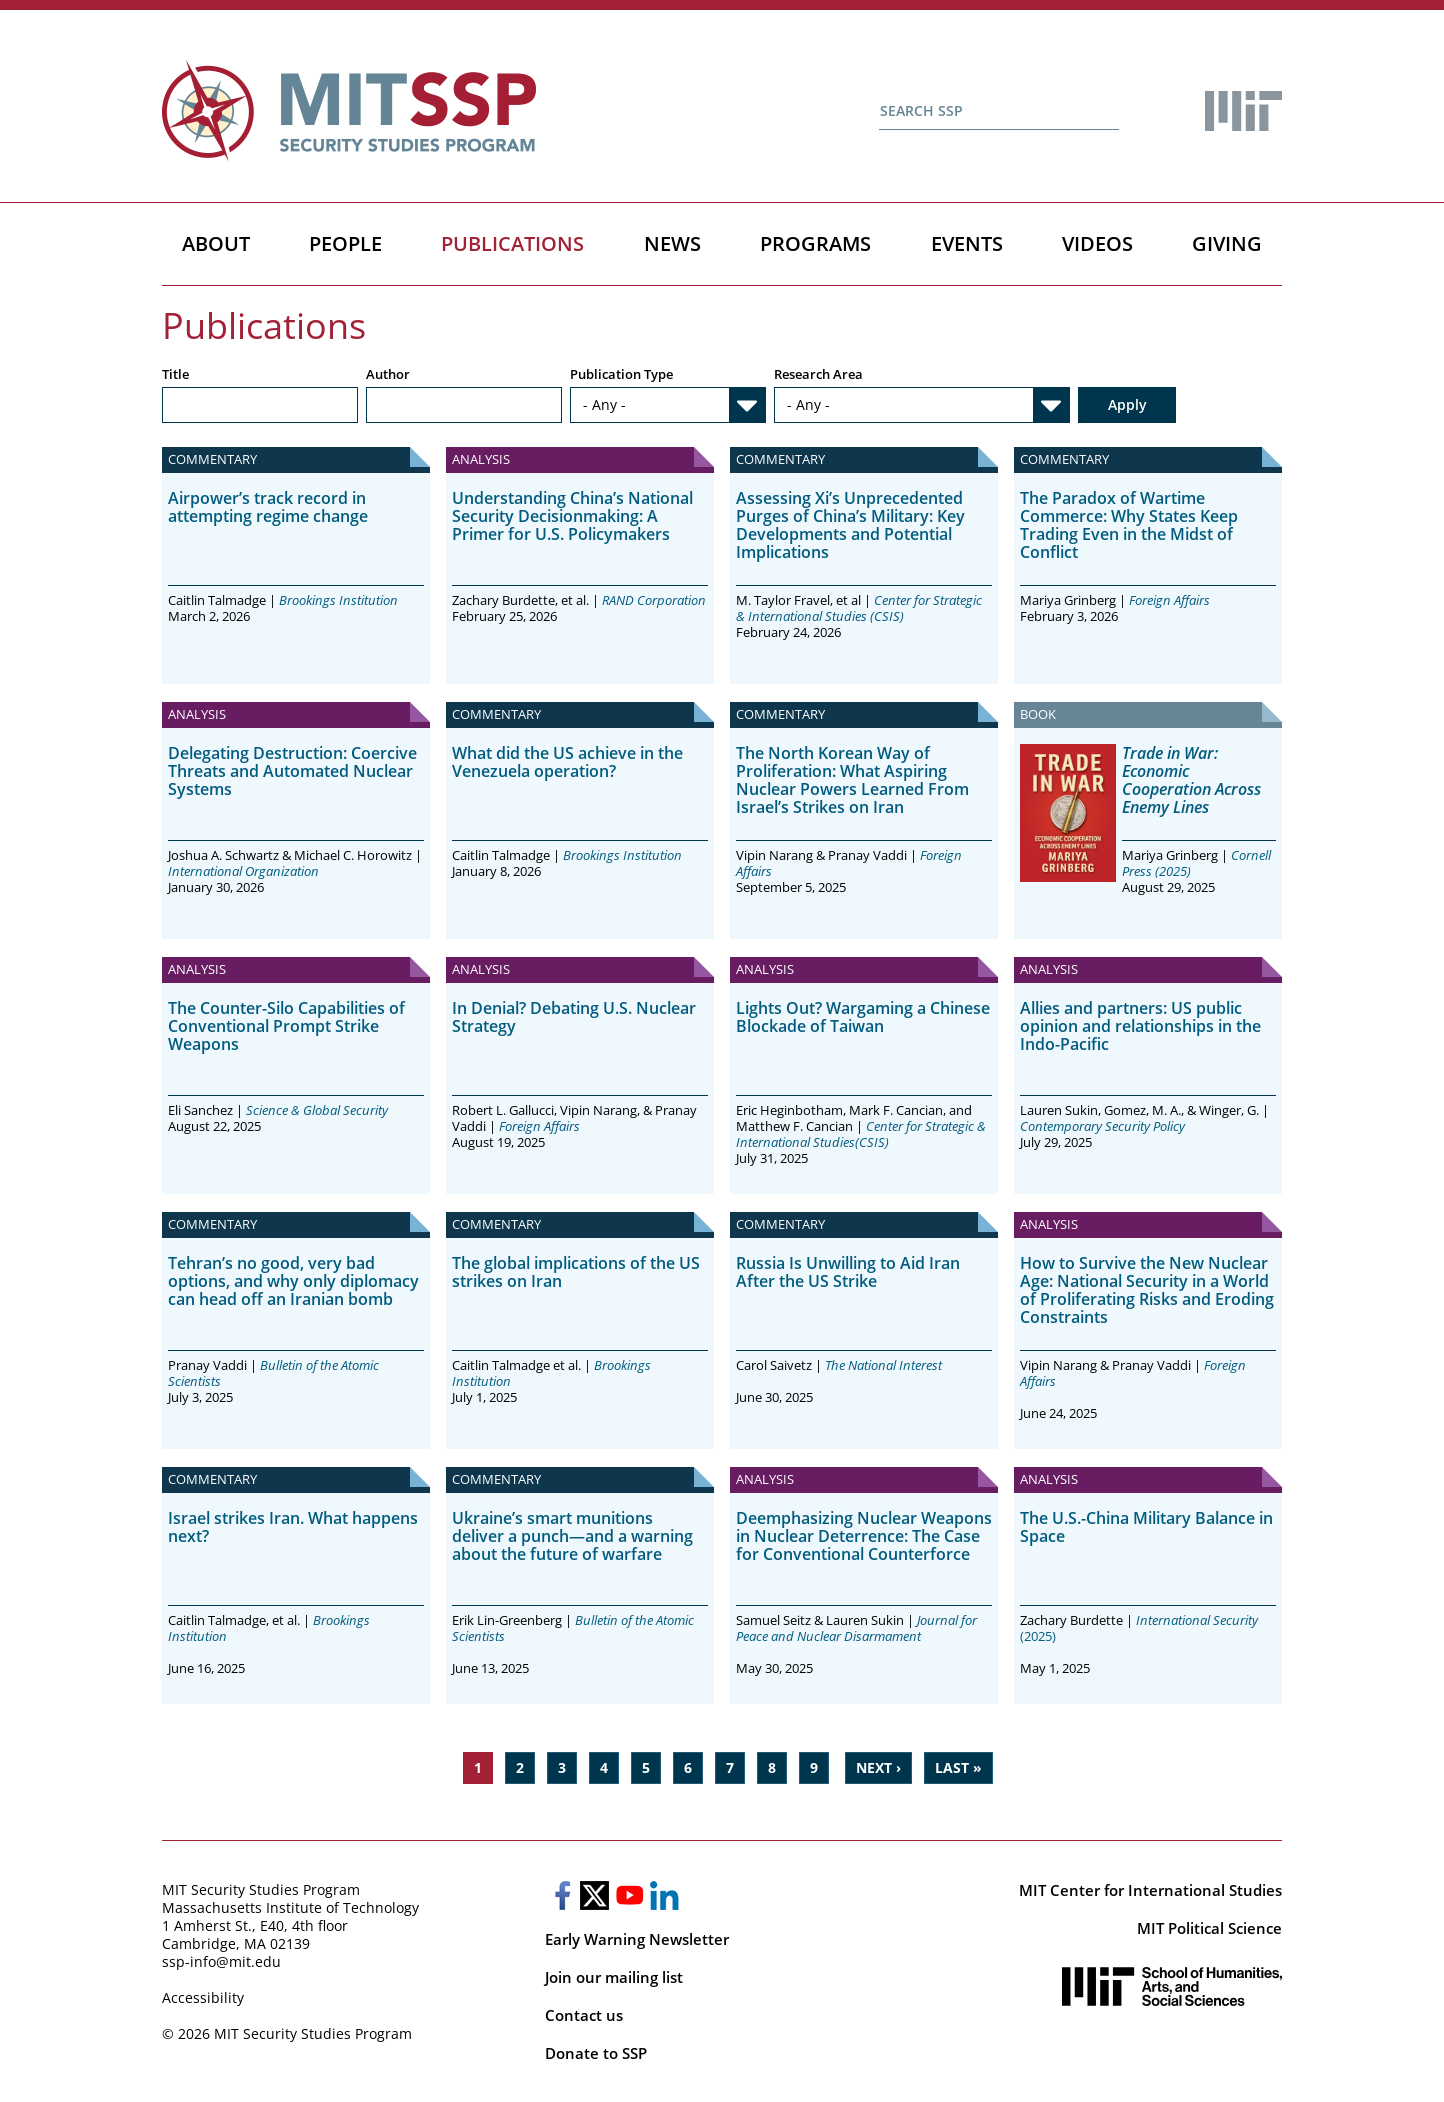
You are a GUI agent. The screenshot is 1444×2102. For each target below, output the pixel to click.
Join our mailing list (614, 1977)
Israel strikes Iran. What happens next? (293, 1527)
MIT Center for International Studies (1150, 1890)
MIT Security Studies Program (261, 1889)
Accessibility (203, 1997)
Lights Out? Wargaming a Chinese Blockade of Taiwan (863, 1017)
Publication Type (621, 375)
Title (175, 375)
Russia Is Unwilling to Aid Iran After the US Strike (848, 1272)
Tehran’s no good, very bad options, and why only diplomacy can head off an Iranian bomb (293, 1281)
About (216, 243)
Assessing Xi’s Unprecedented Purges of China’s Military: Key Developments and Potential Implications (850, 525)
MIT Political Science (1209, 1928)
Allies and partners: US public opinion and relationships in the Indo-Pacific (1140, 1026)
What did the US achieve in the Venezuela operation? (567, 762)
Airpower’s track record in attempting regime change (268, 507)
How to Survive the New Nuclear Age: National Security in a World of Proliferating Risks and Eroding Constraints (1147, 1290)
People (345, 243)
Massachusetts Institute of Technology (290, 1907)
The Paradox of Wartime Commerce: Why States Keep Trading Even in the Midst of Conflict (1129, 525)
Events (967, 243)
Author (388, 375)
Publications (512, 243)
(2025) (1139, 1628)
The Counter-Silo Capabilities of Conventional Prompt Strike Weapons (286, 1026)
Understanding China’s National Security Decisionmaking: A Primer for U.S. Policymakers (572, 516)
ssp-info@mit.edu (221, 1961)
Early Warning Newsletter (637, 1939)
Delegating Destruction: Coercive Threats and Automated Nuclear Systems (292, 771)
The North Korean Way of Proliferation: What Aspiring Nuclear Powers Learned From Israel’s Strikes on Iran (852, 780)
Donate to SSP (596, 2053)
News (672, 243)
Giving (1227, 243)
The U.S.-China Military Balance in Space (1146, 1527)
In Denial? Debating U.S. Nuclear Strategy (574, 1017)
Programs (815, 243)
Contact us (584, 2015)
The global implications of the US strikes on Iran (576, 1272)
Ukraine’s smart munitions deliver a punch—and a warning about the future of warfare (572, 1536)
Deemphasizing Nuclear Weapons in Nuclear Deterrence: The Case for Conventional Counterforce (864, 1536)
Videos (1097, 243)
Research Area (818, 375)
